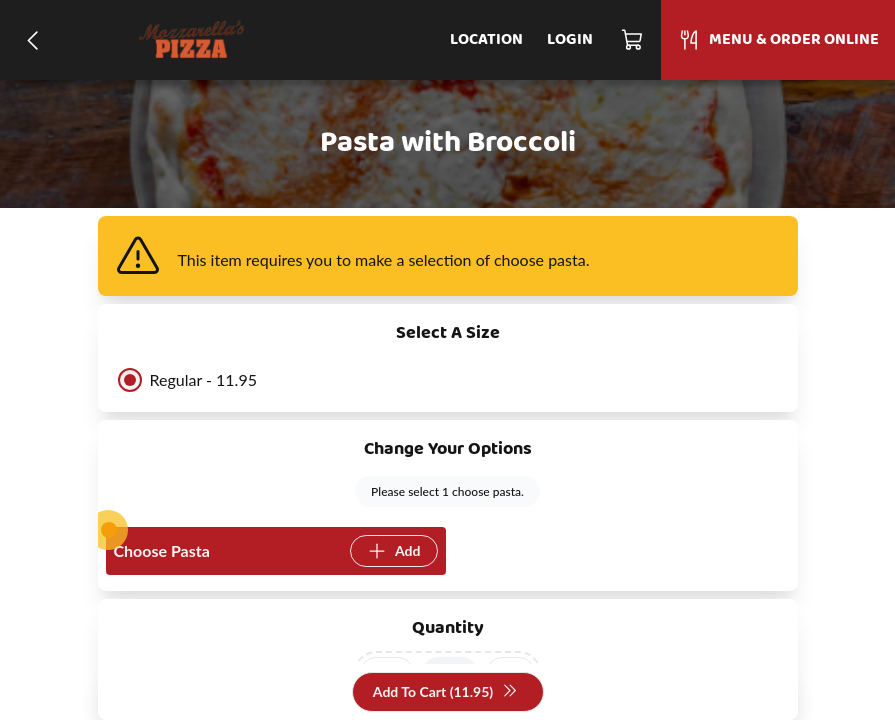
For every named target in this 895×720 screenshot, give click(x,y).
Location (486, 40)
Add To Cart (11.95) (445, 692)
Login (570, 40)
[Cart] (633, 40)
